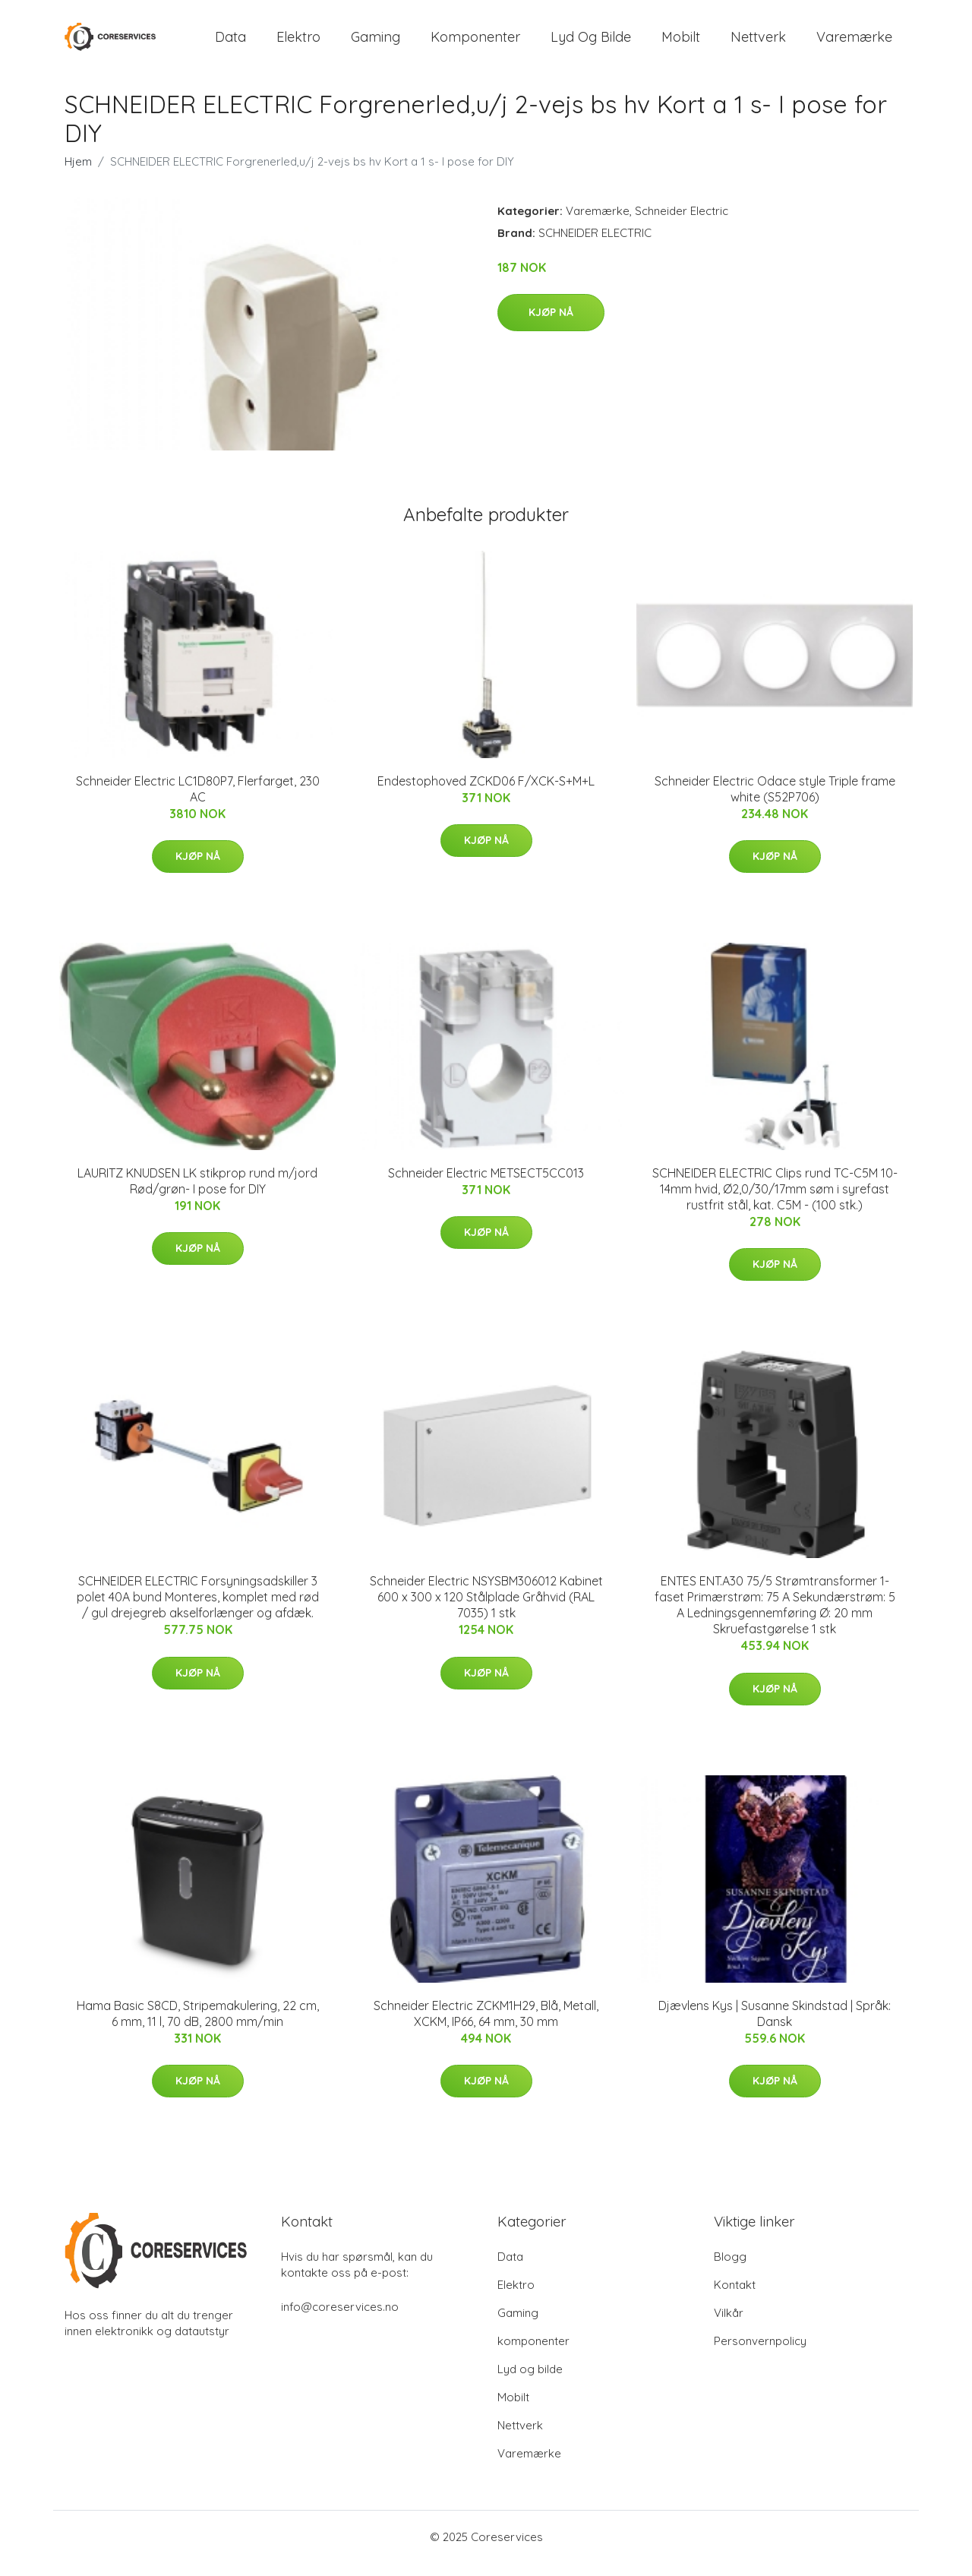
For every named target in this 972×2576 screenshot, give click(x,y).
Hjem (78, 174)
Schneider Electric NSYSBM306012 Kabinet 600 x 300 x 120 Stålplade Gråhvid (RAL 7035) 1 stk (486, 1610)
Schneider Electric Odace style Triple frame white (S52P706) (775, 801)
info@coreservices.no (340, 2319)
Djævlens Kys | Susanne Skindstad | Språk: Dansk (774, 2026)
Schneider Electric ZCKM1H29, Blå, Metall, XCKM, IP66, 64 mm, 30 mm (486, 2026)
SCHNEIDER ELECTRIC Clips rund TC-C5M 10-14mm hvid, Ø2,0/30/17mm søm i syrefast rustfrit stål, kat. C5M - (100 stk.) (775, 1201)
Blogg (730, 2269)
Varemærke (854, 43)
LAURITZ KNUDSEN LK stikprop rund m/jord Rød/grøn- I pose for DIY (197, 1193)
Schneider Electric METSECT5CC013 (486, 1185)
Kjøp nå (551, 326)
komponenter (475, 43)
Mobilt (680, 43)
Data (230, 43)
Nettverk (758, 43)
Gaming (375, 43)
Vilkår (728, 2325)
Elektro (298, 43)
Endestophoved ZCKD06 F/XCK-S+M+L (486, 793)
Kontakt (735, 2297)
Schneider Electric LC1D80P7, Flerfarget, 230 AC (198, 801)
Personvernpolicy (760, 2354)
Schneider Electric (681, 224)
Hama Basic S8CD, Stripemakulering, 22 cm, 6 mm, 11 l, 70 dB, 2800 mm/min (198, 2026)
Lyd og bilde (591, 43)
